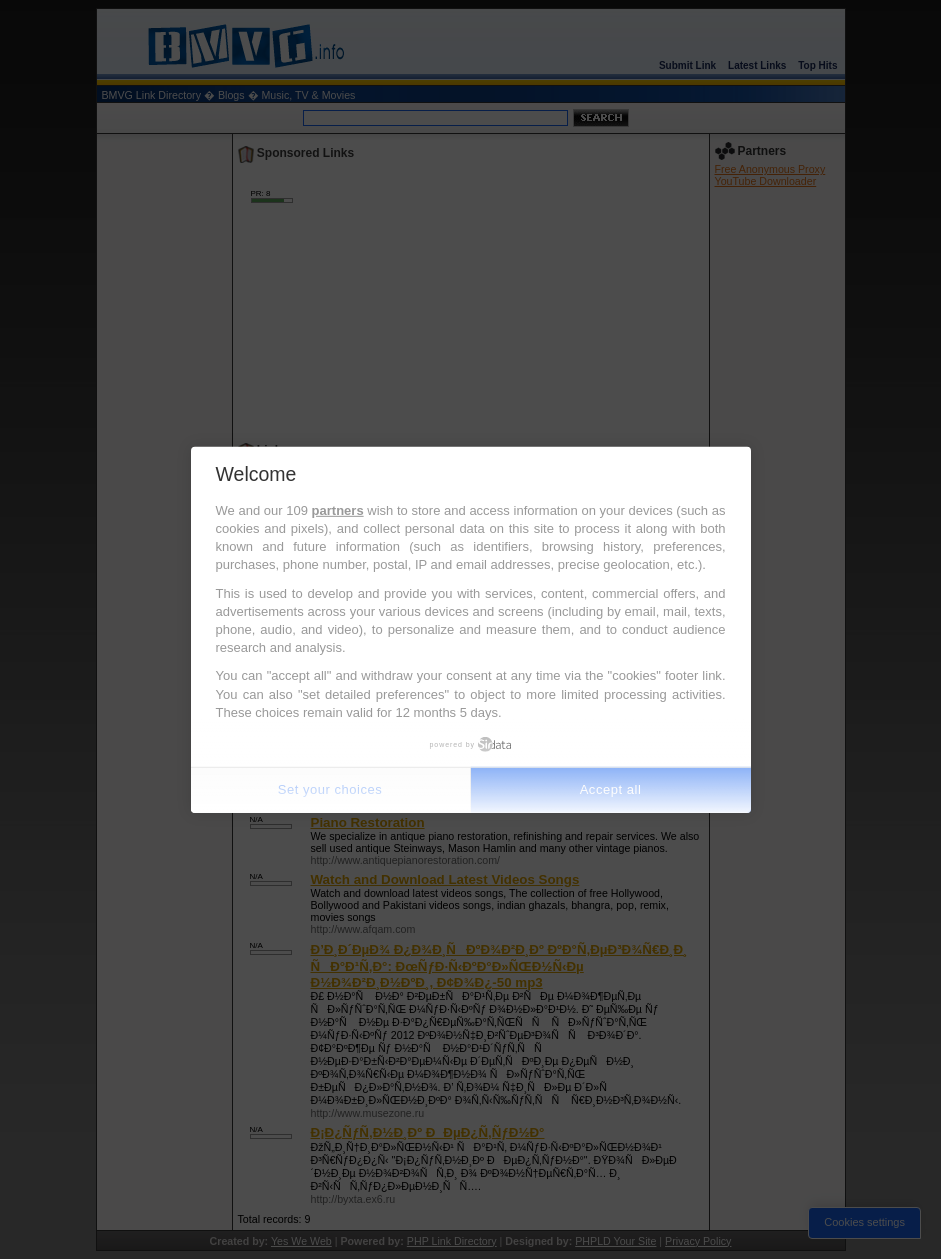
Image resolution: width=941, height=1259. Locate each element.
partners (338, 510)
